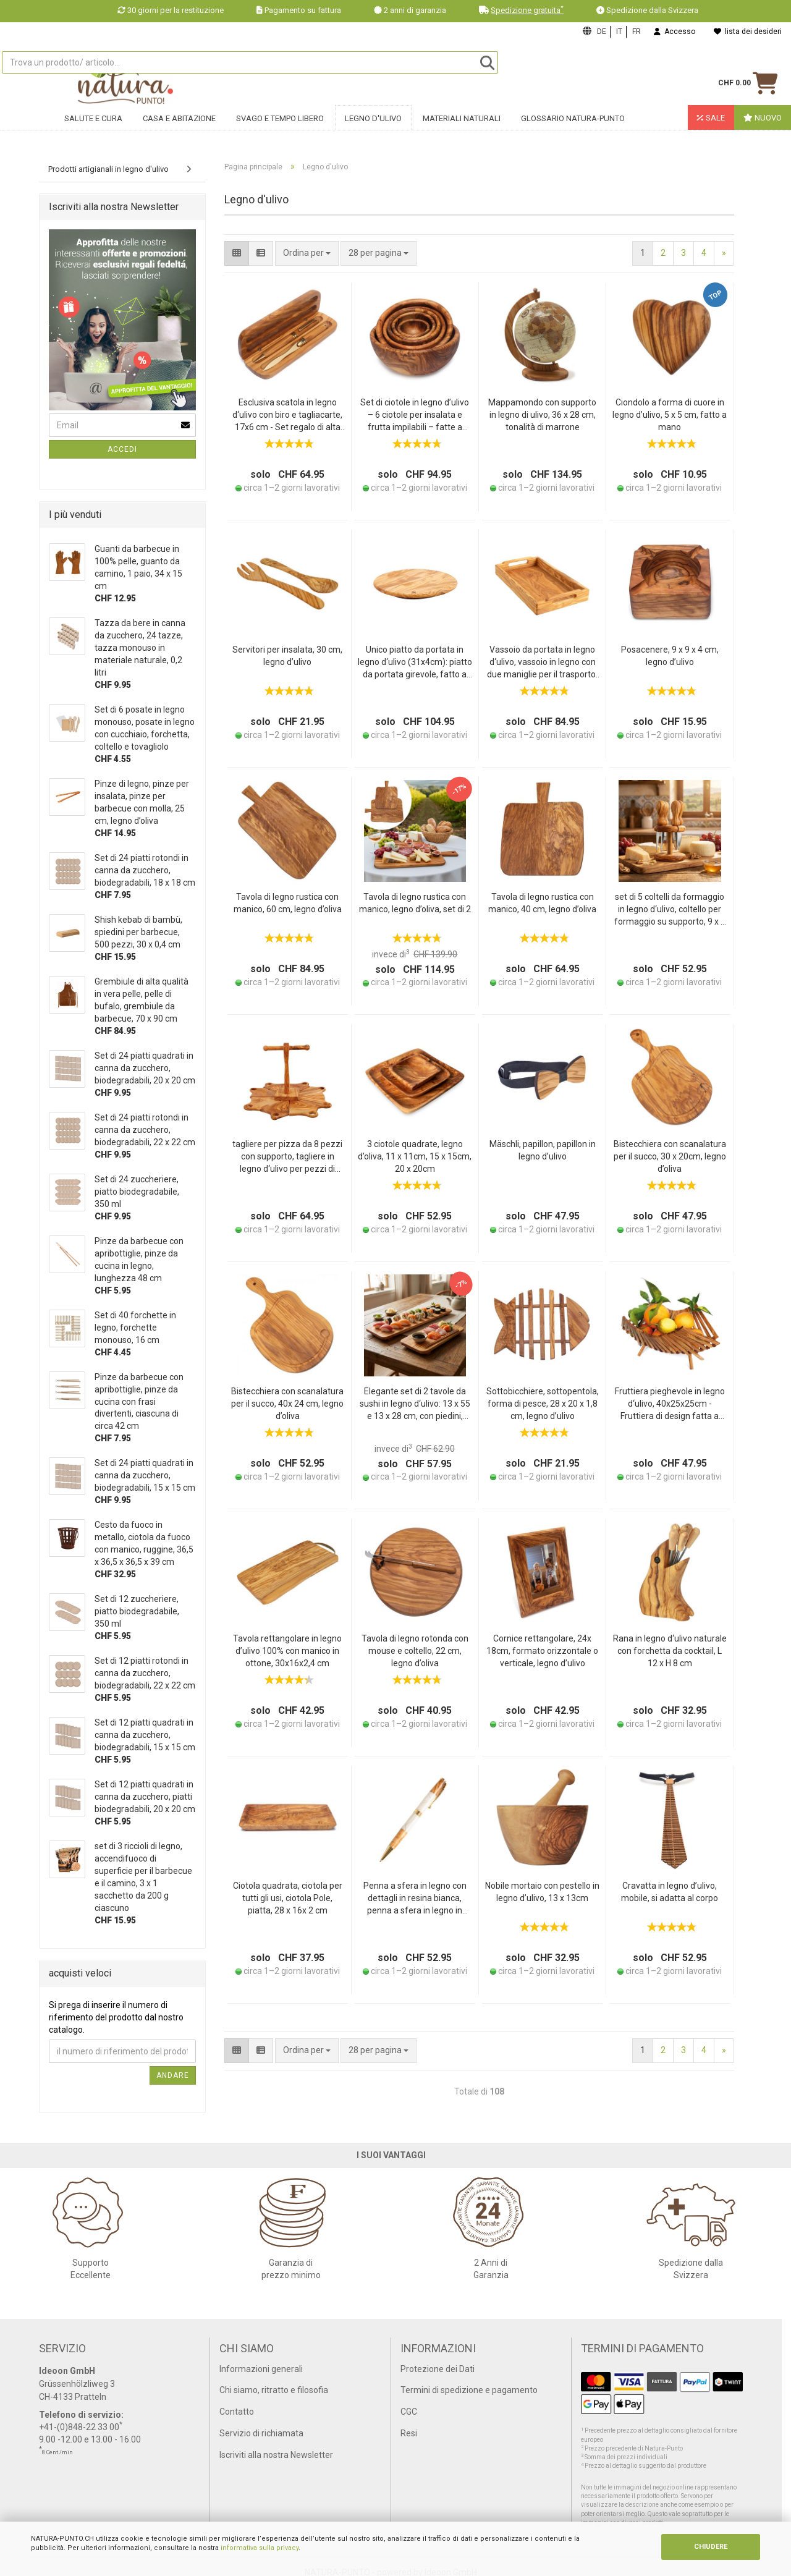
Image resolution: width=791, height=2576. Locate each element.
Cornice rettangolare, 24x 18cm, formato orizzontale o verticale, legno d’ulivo (542, 1650)
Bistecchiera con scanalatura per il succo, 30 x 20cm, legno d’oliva (670, 1156)
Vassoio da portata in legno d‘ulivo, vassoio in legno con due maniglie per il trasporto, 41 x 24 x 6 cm (542, 663)
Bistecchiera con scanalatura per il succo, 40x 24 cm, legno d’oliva (287, 1403)
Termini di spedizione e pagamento (469, 2390)
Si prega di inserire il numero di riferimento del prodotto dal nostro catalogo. (116, 2017)
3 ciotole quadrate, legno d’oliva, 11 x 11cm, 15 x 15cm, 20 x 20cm (415, 1156)
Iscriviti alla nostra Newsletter (276, 2455)
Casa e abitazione (179, 128)
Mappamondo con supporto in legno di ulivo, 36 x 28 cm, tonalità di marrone (542, 414)
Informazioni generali (261, 2369)
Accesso (674, 31)
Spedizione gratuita (527, 10)
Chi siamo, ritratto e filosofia (273, 2390)
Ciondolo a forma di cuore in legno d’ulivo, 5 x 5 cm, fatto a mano (669, 414)
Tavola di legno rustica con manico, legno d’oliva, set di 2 (415, 903)
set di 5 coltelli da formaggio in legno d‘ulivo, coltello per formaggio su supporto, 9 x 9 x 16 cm (669, 910)
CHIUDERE (710, 2547)
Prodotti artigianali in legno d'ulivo (108, 169)
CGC (408, 2412)
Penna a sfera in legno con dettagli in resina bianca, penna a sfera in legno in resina (415, 1899)
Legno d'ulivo (373, 128)
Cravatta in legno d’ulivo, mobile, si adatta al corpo (669, 1892)
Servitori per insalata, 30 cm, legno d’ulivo (287, 656)
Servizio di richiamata (261, 2433)
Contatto (236, 2412)
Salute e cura (93, 128)
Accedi (122, 449)
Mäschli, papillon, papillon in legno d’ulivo (542, 1150)
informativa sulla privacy (259, 2548)
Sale (711, 127)
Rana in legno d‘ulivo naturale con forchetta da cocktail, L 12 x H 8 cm (670, 1650)
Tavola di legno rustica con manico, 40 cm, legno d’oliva (542, 903)
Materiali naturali (462, 128)
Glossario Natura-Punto (573, 128)
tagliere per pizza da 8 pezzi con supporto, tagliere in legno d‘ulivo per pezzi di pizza (287, 1157)
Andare (172, 2075)
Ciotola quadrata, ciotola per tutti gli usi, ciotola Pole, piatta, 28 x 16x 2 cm (287, 1898)
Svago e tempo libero (280, 128)
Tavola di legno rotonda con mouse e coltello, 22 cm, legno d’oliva (415, 1650)
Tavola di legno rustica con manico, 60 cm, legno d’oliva (288, 903)
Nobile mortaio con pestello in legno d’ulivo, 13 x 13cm (542, 1892)
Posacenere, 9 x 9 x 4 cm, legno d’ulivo (670, 656)
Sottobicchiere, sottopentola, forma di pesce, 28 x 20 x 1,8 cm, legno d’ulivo (542, 1403)
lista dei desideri (748, 31)
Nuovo (762, 127)
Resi (408, 2433)
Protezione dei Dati (437, 2369)
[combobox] (379, 253)
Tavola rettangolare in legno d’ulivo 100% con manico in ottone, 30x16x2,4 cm (287, 1650)
